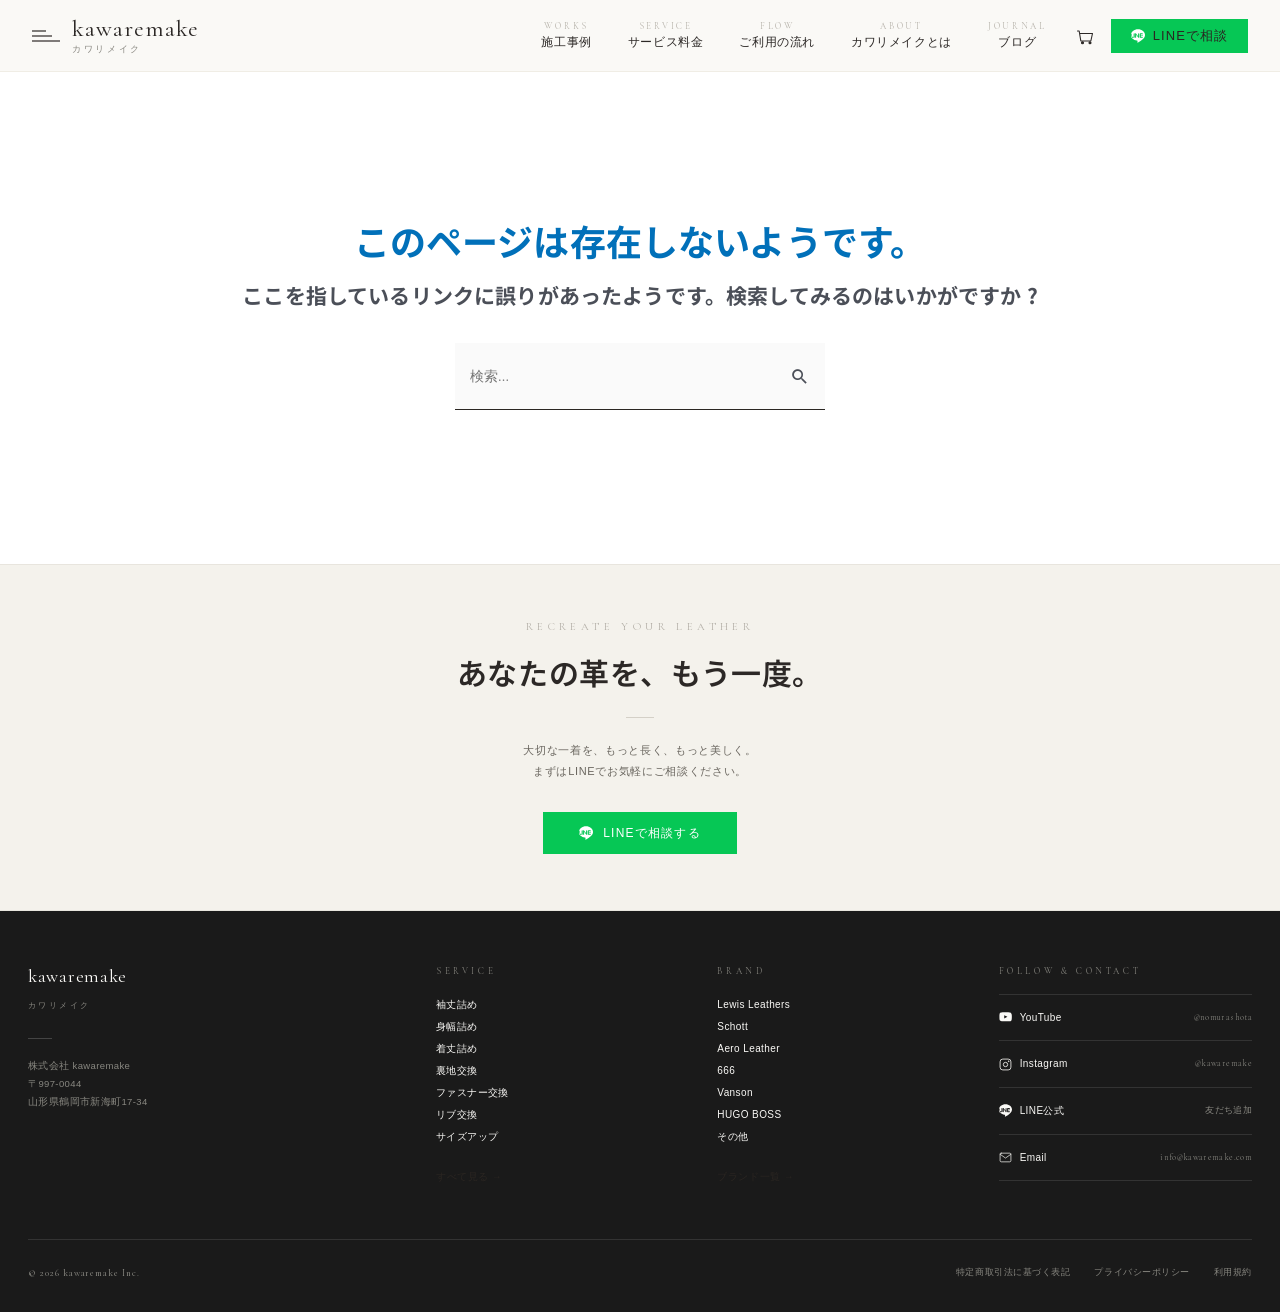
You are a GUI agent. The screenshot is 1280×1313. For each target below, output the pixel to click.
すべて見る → (469, 1177)
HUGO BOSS (749, 1115)
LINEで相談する (639, 834)
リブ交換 (457, 1115)
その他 (732, 1137)
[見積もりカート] (1085, 36)
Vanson (735, 1093)
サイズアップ (467, 1137)
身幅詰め (457, 1027)
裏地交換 (457, 1071)
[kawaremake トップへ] (116, 36)
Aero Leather (748, 1049)
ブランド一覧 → (755, 1177)
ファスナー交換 (472, 1093)
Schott (732, 1027)
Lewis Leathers (753, 1005)
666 (726, 1071)
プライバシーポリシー (1141, 1273)
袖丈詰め (457, 1005)
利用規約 (1233, 1273)
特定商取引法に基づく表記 (1013, 1273)
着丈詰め (457, 1049)
